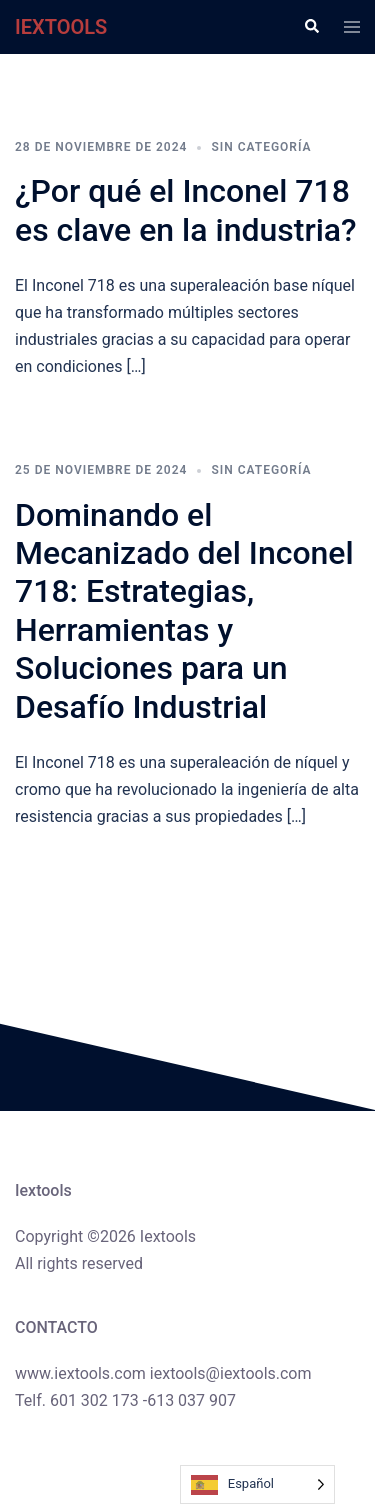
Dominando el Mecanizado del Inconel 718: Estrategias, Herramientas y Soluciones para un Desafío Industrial (184, 611)
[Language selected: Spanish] (257, 1484)
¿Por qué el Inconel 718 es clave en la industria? (186, 210)
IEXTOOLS (61, 27)
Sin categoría (261, 147)
